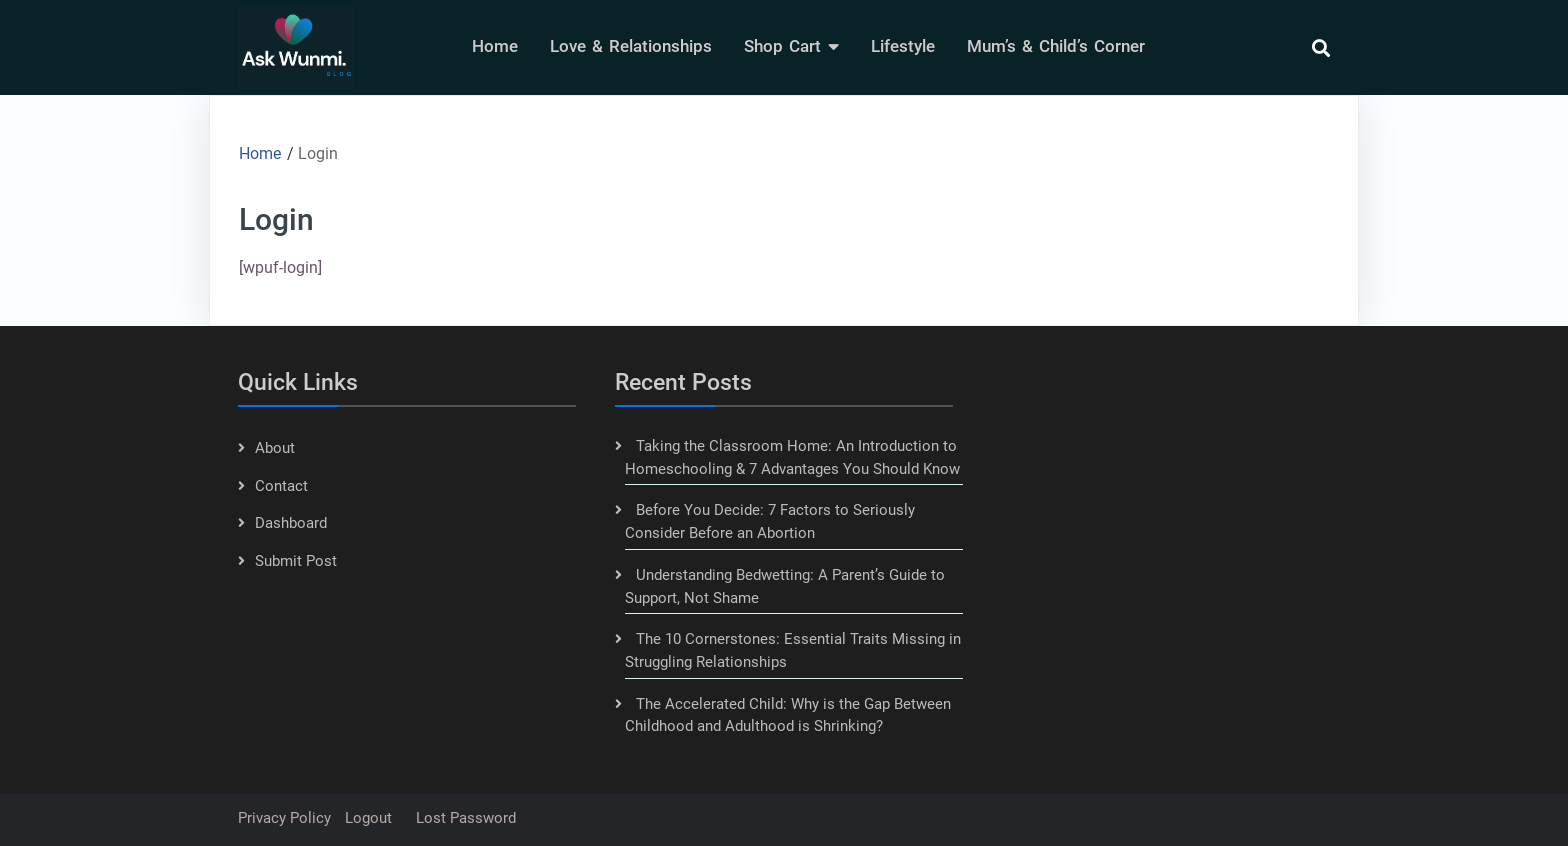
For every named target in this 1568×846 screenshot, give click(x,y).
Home (495, 46)
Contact (281, 486)
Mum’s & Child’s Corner (1056, 46)
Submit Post (296, 561)
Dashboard (291, 523)
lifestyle (903, 46)
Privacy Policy (284, 818)
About (275, 448)
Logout (368, 818)
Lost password (466, 818)
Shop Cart (782, 46)
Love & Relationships (631, 46)
